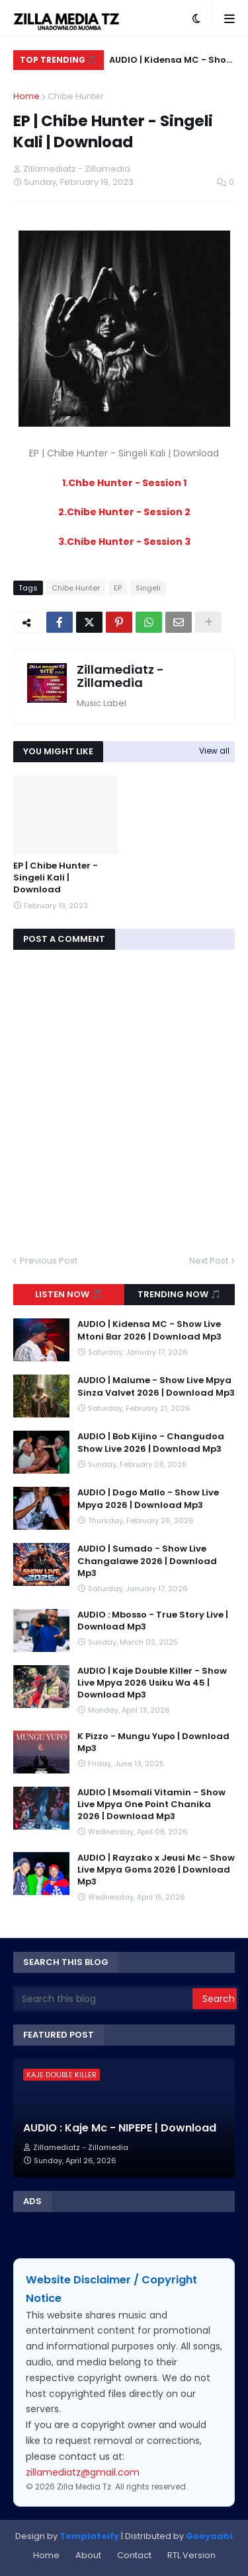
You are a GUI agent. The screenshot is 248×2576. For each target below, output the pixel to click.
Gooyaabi (209, 2536)
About (88, 2555)
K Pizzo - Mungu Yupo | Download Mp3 (153, 1742)
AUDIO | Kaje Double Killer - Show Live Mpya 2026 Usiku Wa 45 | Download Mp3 (152, 1683)
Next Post (208, 1260)
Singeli (148, 588)
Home (26, 96)
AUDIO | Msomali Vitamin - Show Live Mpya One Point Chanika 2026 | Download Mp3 (151, 1804)
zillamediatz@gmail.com (83, 2472)
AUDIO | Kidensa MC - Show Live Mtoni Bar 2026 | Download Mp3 (171, 62)
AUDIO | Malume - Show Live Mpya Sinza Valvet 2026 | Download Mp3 (156, 1386)
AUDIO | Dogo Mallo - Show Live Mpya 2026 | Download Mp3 (148, 1499)
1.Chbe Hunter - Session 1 (124, 482)
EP (118, 588)
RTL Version (191, 2555)
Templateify (89, 2536)
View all (214, 750)
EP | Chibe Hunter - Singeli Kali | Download (55, 878)
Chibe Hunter (76, 96)
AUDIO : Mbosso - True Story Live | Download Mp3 (152, 1621)
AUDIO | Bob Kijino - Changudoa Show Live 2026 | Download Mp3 (150, 1442)
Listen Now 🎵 (68, 1294)
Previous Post (48, 1260)
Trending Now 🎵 (179, 1294)
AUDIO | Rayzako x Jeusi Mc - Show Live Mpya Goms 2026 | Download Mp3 (156, 1870)
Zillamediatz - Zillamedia (120, 676)
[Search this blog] (103, 1998)
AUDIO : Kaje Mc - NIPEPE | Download (119, 2128)
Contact (134, 2555)
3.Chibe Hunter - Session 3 (124, 541)
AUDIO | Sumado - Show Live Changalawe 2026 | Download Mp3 (147, 1561)
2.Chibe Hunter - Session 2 (124, 512)
